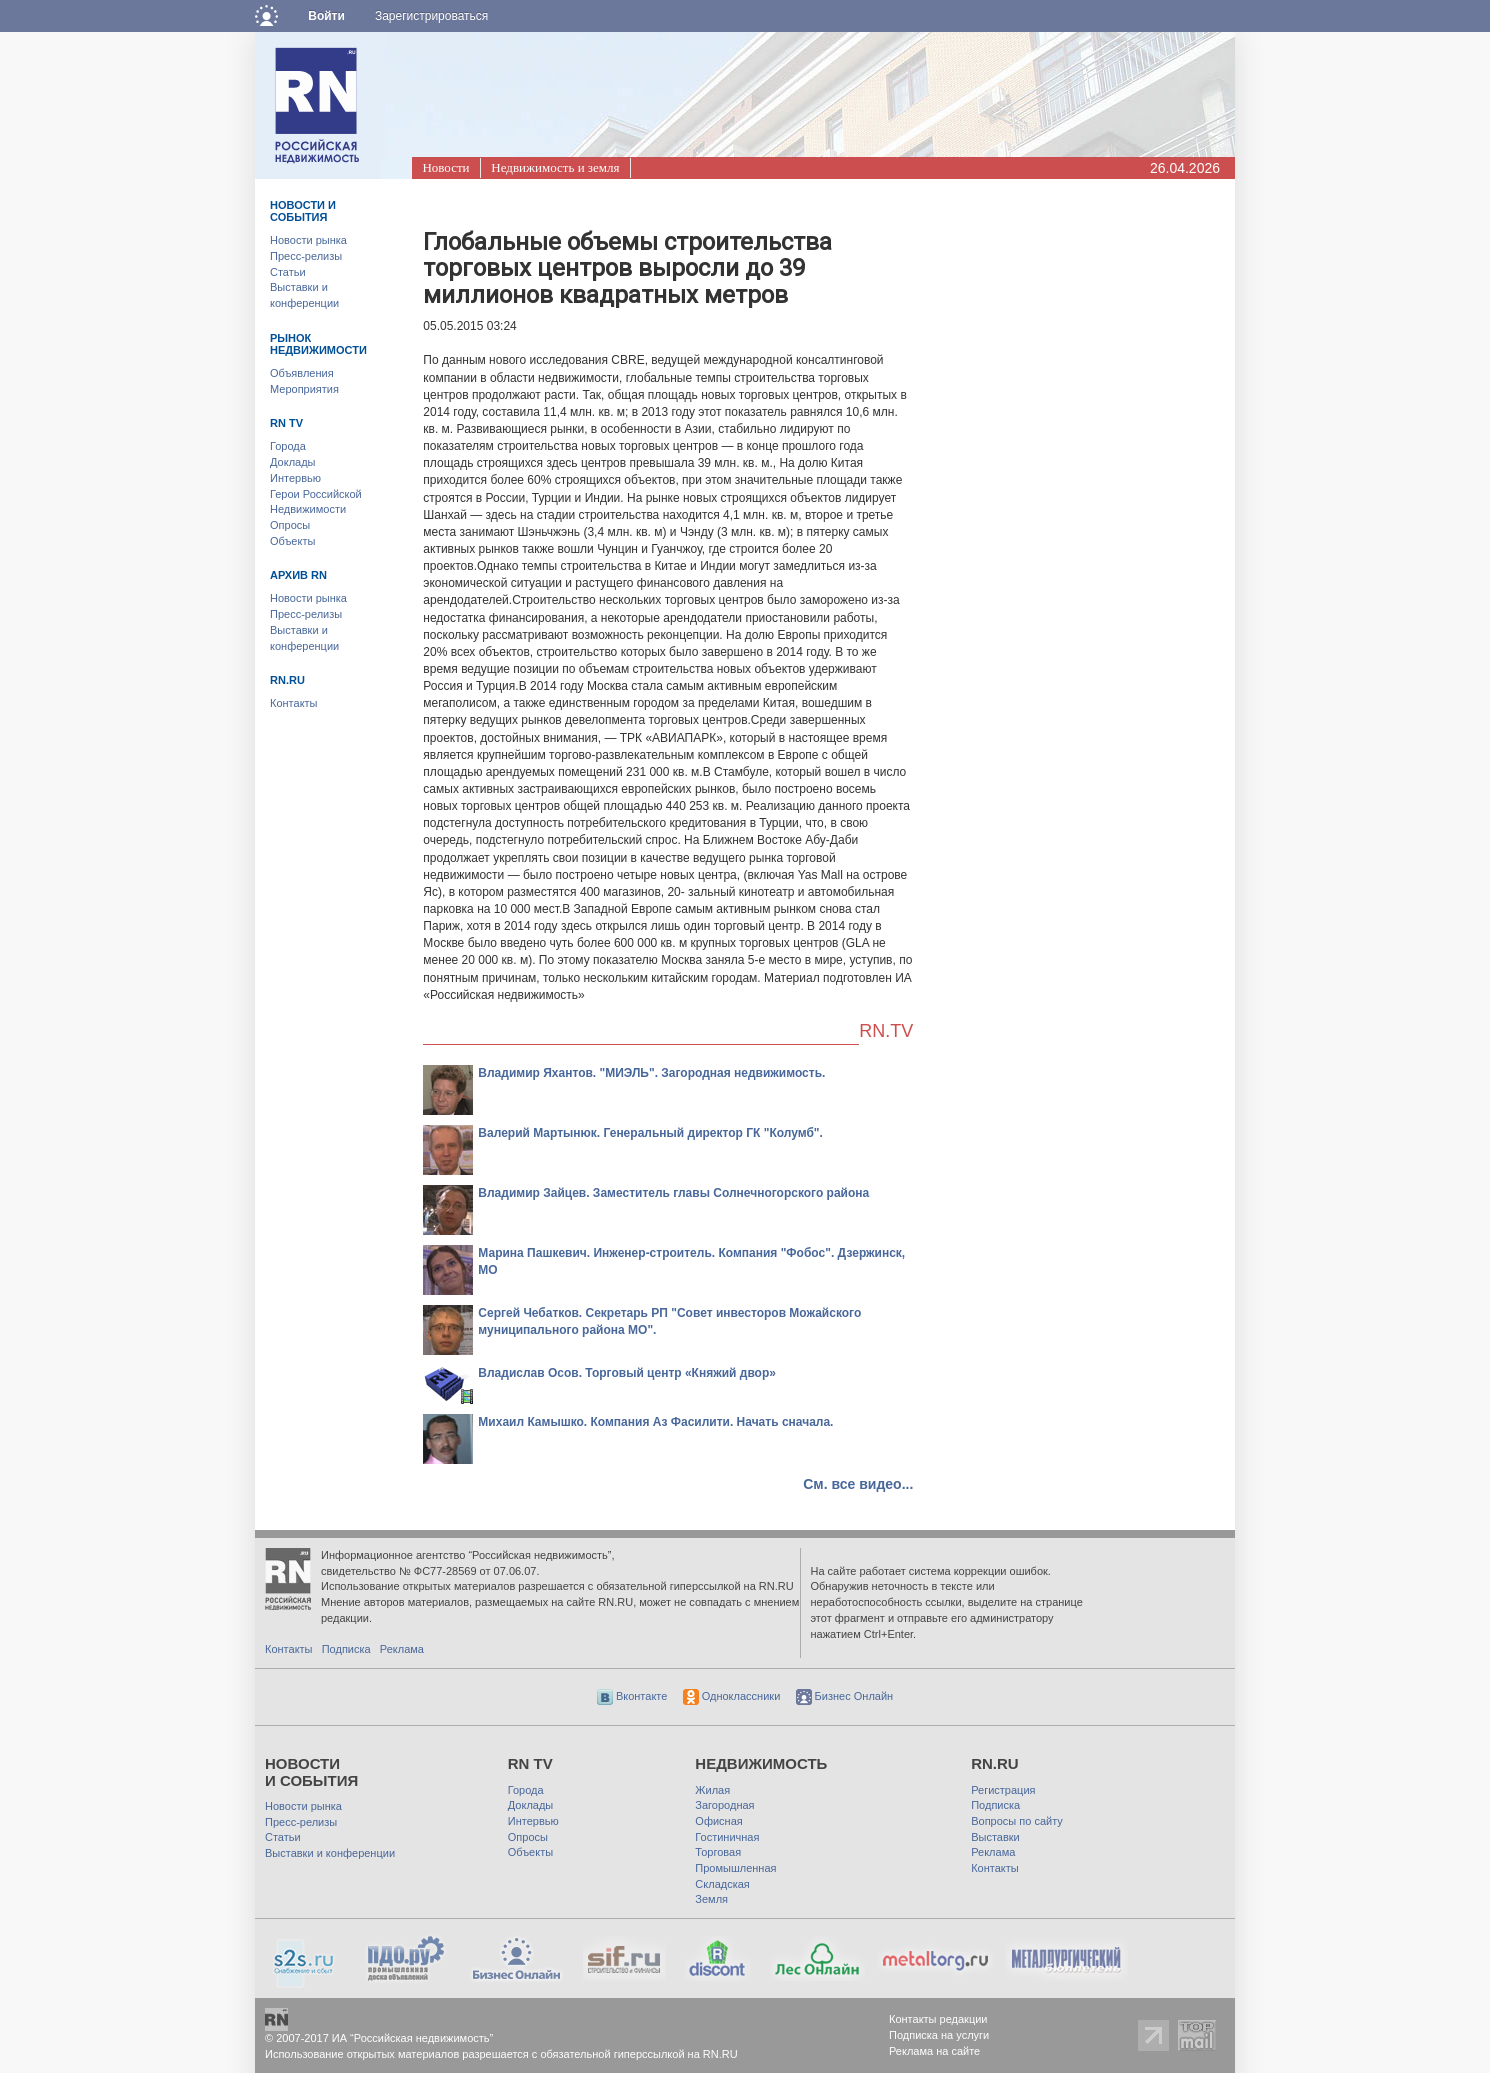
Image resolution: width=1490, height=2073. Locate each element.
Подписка (346, 1649)
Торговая (718, 1852)
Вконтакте (632, 1696)
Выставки (995, 1837)
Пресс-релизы (306, 256)
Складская (722, 1884)
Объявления (302, 373)
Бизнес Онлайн (845, 1696)
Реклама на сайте (934, 2051)
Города (288, 446)
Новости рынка (308, 240)
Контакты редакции (938, 2019)
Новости (445, 167)
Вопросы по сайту (1017, 1821)
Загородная (724, 1805)
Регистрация (1003, 1790)
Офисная (718, 1821)
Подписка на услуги (939, 2035)
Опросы (290, 525)
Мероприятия (304, 389)
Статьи (288, 272)
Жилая (712, 1790)
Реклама (402, 1649)
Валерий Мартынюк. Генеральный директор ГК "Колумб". (650, 1133)
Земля (711, 1899)
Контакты (294, 703)
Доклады (293, 462)
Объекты (292, 541)
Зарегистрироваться (431, 16)
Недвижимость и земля (555, 167)
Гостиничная (727, 1837)
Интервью (295, 478)
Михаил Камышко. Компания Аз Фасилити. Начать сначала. (655, 1422)
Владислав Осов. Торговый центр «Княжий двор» (627, 1373)
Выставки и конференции (330, 1853)
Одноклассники (732, 1696)
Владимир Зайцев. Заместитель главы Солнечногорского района (673, 1193)
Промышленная (735, 1868)
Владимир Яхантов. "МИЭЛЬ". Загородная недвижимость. (651, 1073)
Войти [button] (326, 16)
